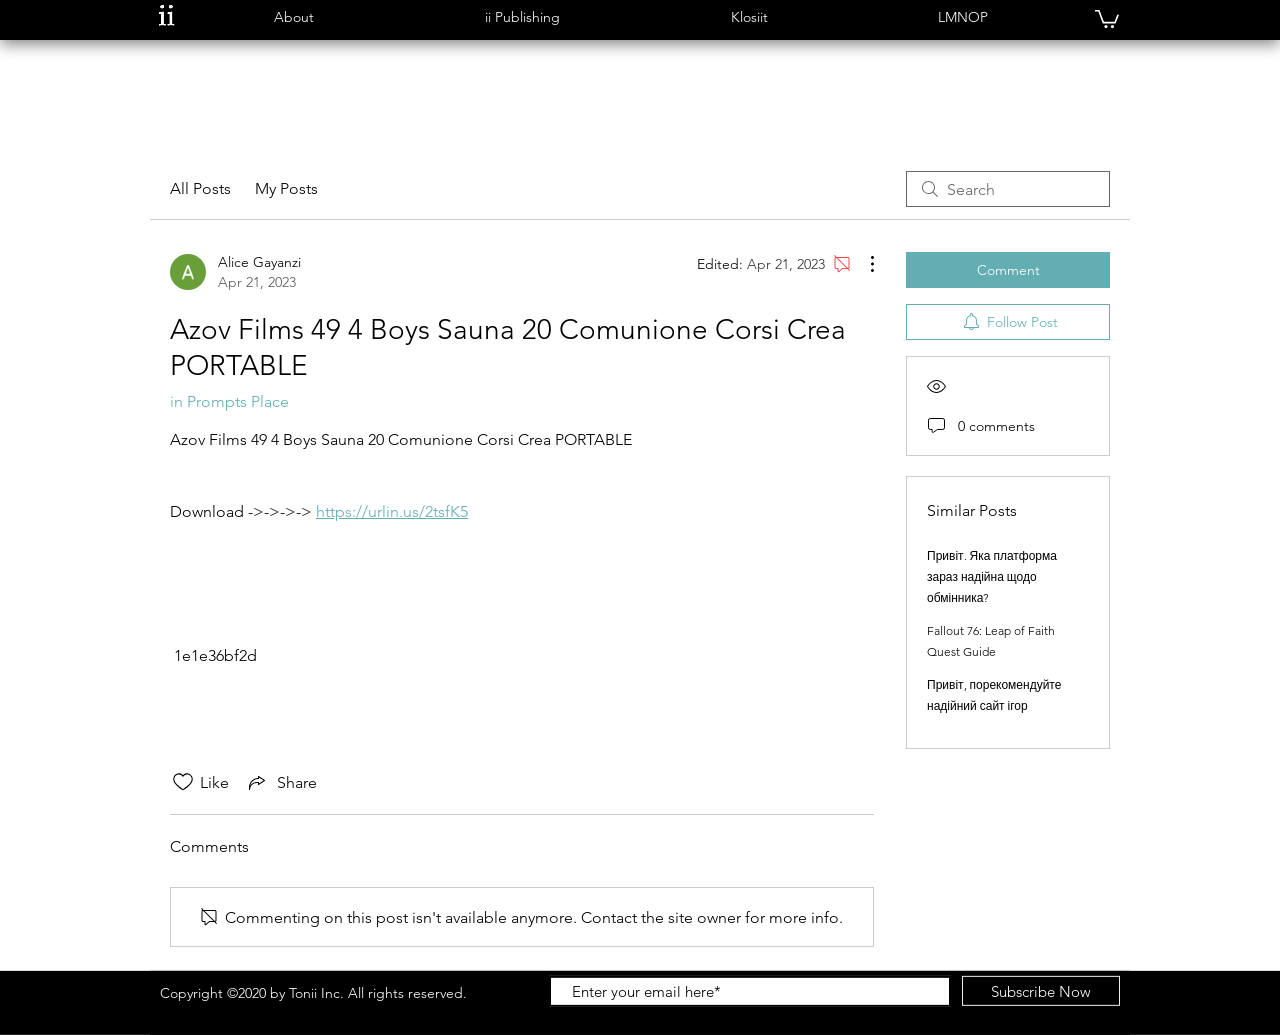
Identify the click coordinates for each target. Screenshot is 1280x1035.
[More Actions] (862, 264)
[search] (1008, 189)
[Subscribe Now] (1041, 991)
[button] (293, 17)
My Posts (286, 188)
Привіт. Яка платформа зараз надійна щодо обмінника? (992, 576)
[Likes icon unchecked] (183, 782)
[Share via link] (281, 782)
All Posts (200, 188)
